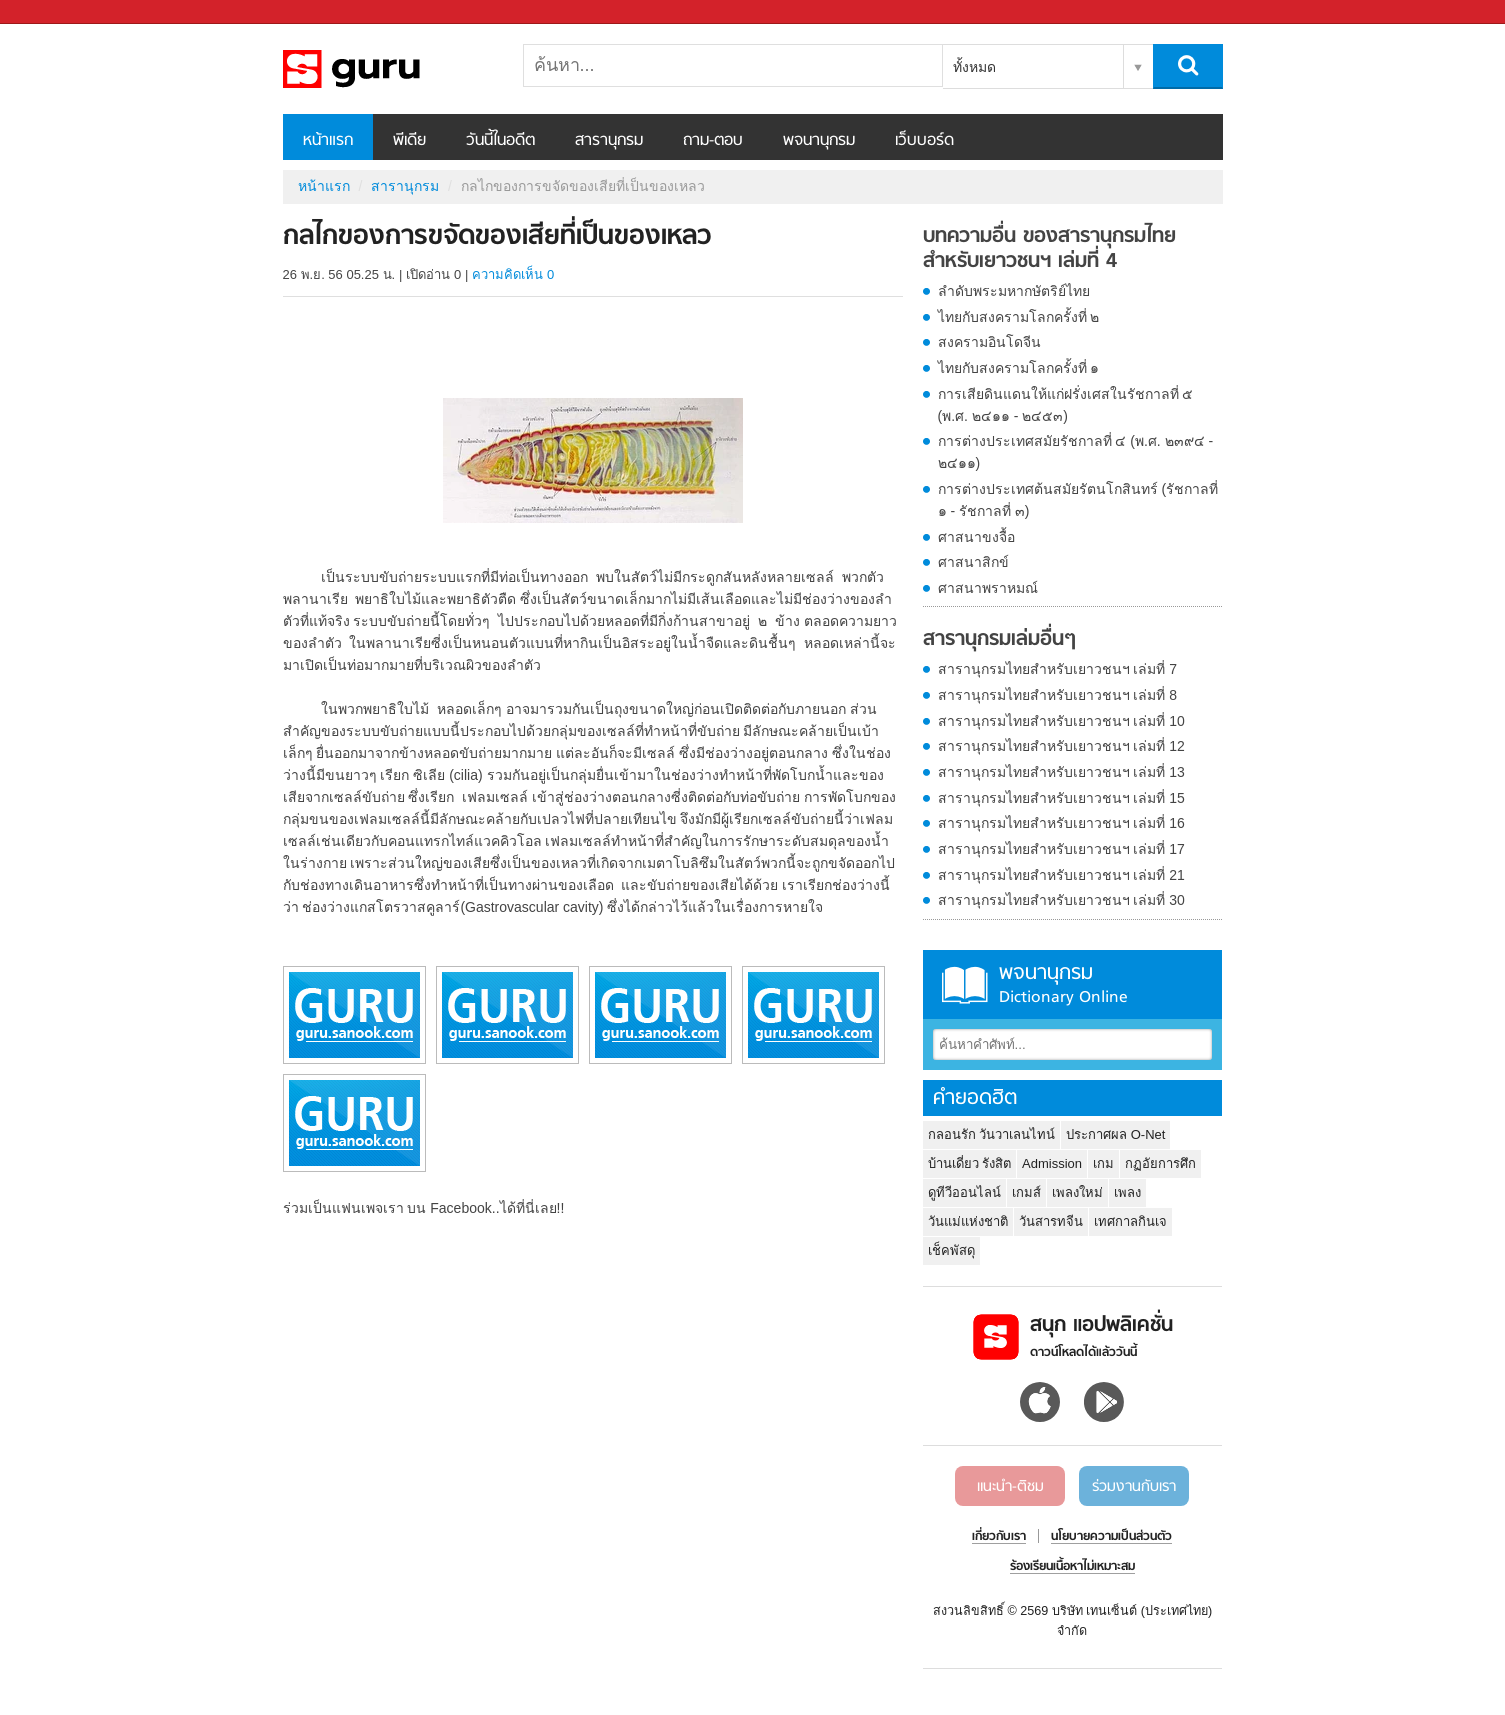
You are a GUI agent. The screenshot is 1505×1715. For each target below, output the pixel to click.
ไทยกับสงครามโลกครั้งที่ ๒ (1019, 317)
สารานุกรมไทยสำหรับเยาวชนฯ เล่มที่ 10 (1061, 721)
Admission (1052, 1163)
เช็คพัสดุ (951, 1250)
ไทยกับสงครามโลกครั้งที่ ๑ (1019, 368)
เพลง (1127, 1192)
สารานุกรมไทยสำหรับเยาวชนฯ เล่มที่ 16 (1061, 823)
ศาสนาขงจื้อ (976, 537)
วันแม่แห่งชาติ (968, 1221)
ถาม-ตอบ (713, 141)
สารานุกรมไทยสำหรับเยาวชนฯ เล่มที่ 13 (1061, 772)
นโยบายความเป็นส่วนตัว (1111, 1537)
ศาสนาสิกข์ (973, 562)
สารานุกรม (609, 141)
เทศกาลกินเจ (1130, 1221)
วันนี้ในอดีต (500, 141)
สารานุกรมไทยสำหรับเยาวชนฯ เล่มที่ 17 (1061, 849)
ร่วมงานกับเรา (1134, 1487)
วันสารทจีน (1051, 1221)
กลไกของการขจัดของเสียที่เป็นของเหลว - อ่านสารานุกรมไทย (388, 69)
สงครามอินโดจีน (989, 342)
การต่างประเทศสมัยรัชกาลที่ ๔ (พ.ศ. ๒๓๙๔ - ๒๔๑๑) (1076, 452)
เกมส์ (1026, 1192)
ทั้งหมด (974, 67)
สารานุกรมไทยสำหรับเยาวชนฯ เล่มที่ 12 (1061, 746)
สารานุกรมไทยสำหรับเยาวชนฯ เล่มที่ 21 (1061, 875)
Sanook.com (60, 12)
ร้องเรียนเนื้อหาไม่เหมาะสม (1072, 1567)
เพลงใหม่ (1077, 1192)
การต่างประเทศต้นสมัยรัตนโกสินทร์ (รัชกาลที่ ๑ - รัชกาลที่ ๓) (1078, 500)
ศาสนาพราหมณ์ (988, 588)
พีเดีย (409, 141)
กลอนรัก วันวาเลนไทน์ (992, 1134)
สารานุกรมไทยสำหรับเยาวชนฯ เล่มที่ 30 (1061, 900)
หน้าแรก (328, 141)
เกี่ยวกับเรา (999, 1537)
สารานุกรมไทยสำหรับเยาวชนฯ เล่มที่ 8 (1058, 695)
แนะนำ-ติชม (1010, 1487)
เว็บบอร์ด (924, 141)
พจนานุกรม (819, 141)
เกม (1103, 1163)
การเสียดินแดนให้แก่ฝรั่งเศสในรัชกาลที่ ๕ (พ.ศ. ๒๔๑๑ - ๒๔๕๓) (1066, 405)
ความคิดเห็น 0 (513, 274)
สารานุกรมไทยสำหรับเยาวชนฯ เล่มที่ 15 (1061, 798)
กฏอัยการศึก (1160, 1163)
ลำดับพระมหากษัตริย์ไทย (1014, 291)
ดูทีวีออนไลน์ (964, 1192)
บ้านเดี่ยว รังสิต (970, 1163)
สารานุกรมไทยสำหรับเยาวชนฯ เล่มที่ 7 (1058, 669)
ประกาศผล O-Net (1115, 1134)
